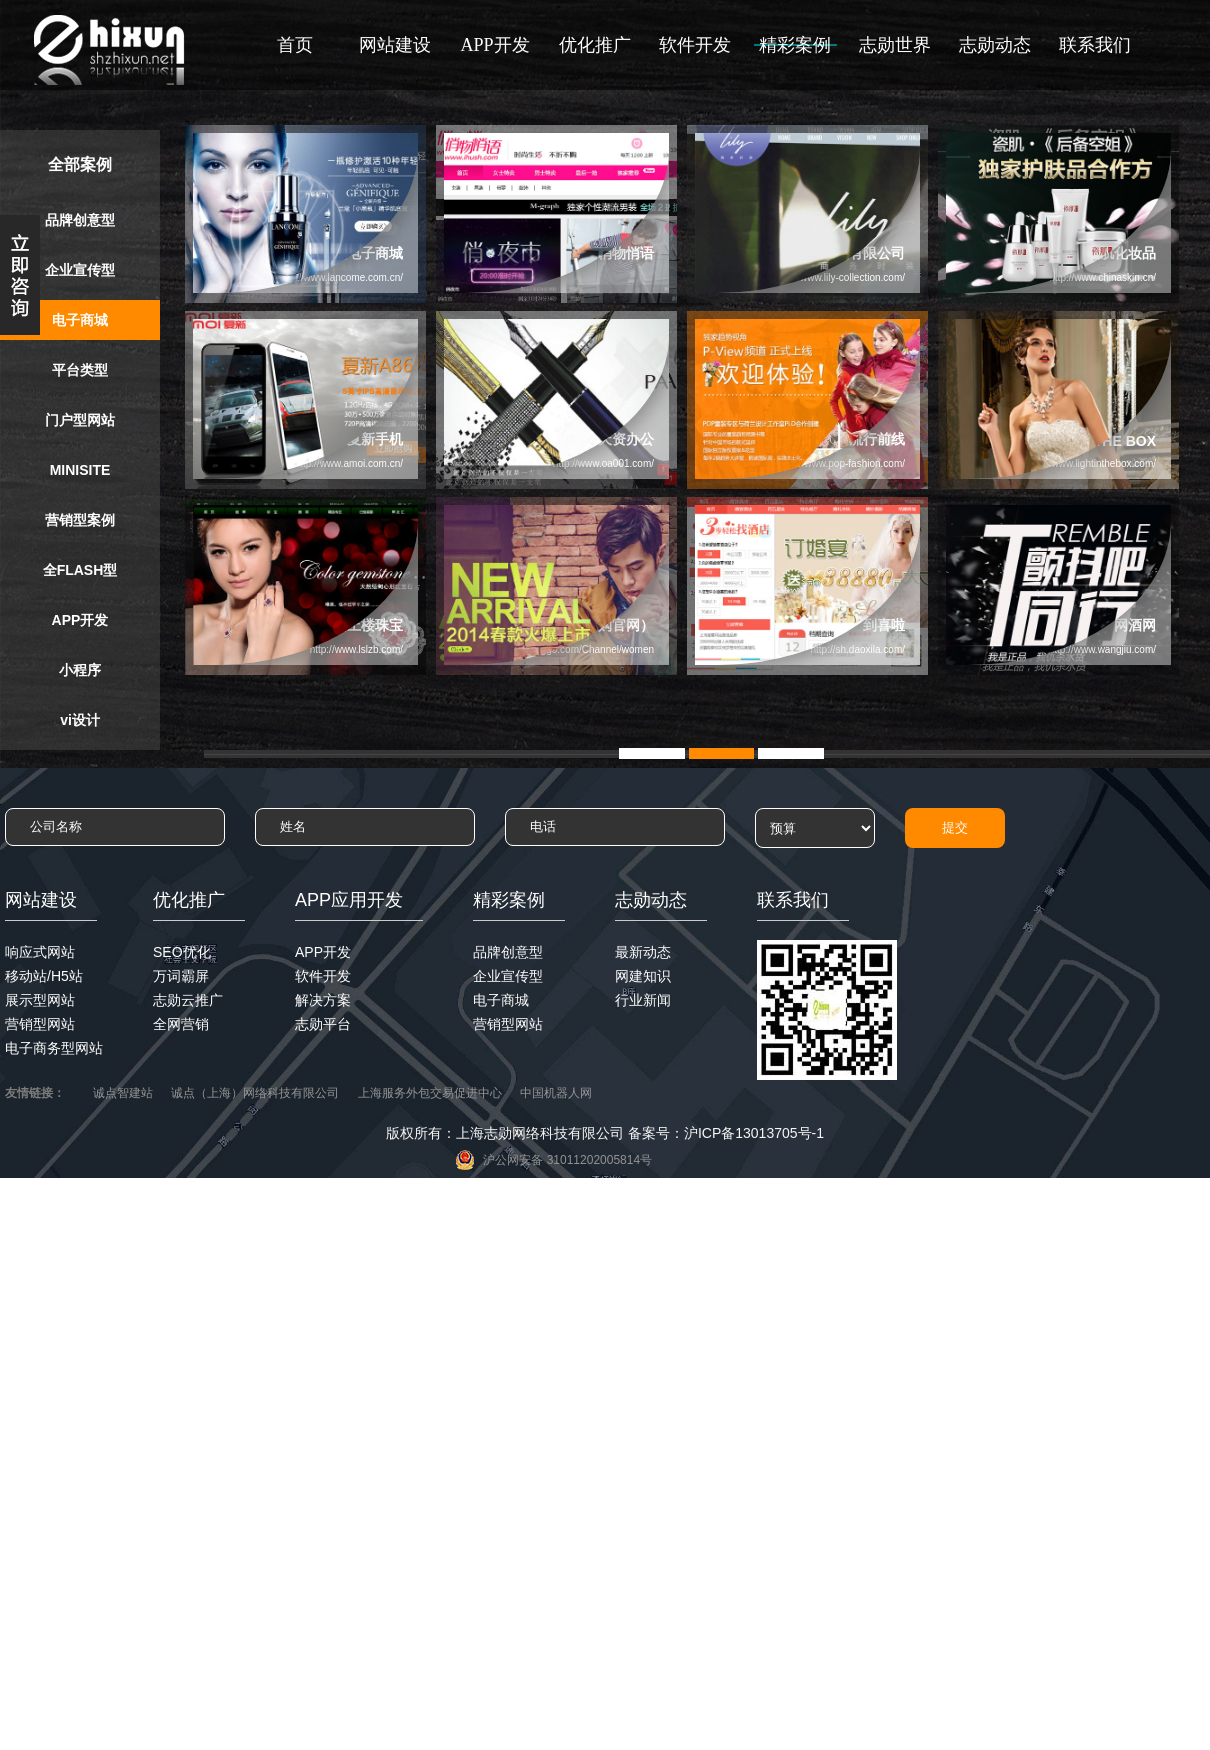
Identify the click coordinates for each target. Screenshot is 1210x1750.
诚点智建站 (123, 1093)
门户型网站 (80, 420)
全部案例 (80, 164)
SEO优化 (182, 952)
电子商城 (80, 320)
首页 (295, 45)
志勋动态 (995, 45)
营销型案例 (80, 520)
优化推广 (595, 45)
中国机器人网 (556, 1093)
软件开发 (695, 45)
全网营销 (181, 1024)
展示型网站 (40, 1000)
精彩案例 (795, 45)
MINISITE (80, 470)
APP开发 (494, 45)
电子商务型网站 (54, 1048)
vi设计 (80, 720)
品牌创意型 (80, 220)
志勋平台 (323, 1024)
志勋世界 (895, 45)
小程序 (80, 670)
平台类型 (80, 370)
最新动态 (643, 952)
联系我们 (1095, 45)
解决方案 (323, 1000)
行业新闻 (643, 1000)
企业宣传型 (80, 270)
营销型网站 (40, 1024)
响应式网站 (40, 952)
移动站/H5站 (44, 976)
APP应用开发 (349, 900)
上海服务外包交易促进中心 (430, 1093)
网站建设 (395, 45)
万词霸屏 (181, 976)
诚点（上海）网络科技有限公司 (255, 1093)
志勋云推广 (188, 1000)
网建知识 (643, 976)
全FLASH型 (80, 570)
